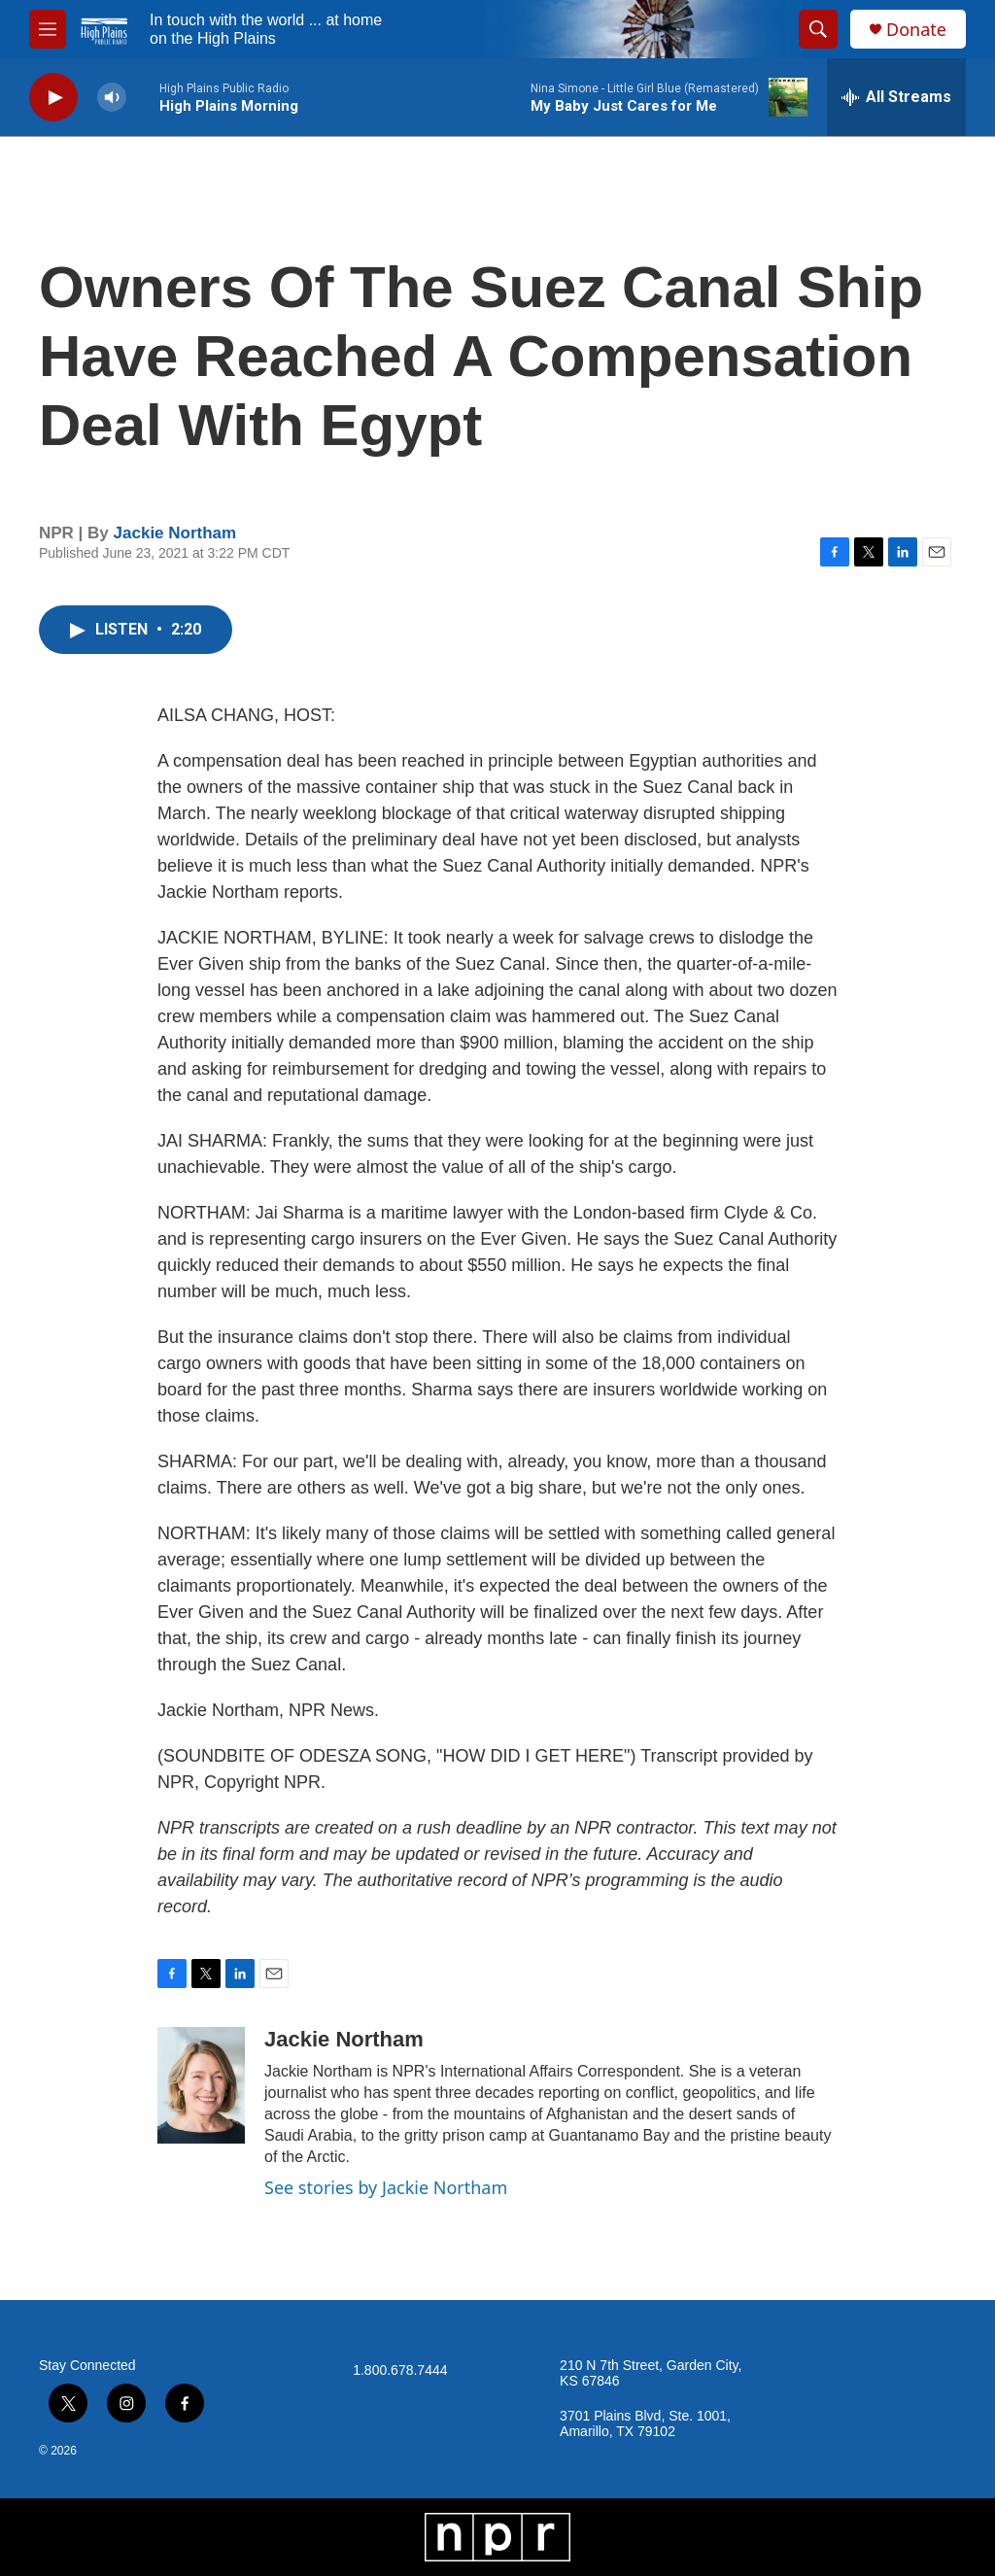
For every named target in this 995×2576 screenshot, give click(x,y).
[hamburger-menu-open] (47, 29)
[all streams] (896, 97)
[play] (53, 97)
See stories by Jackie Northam (385, 2187)
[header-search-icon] (818, 29)
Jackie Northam (175, 533)
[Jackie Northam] (201, 2085)
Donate (916, 29)
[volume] (111, 98)
